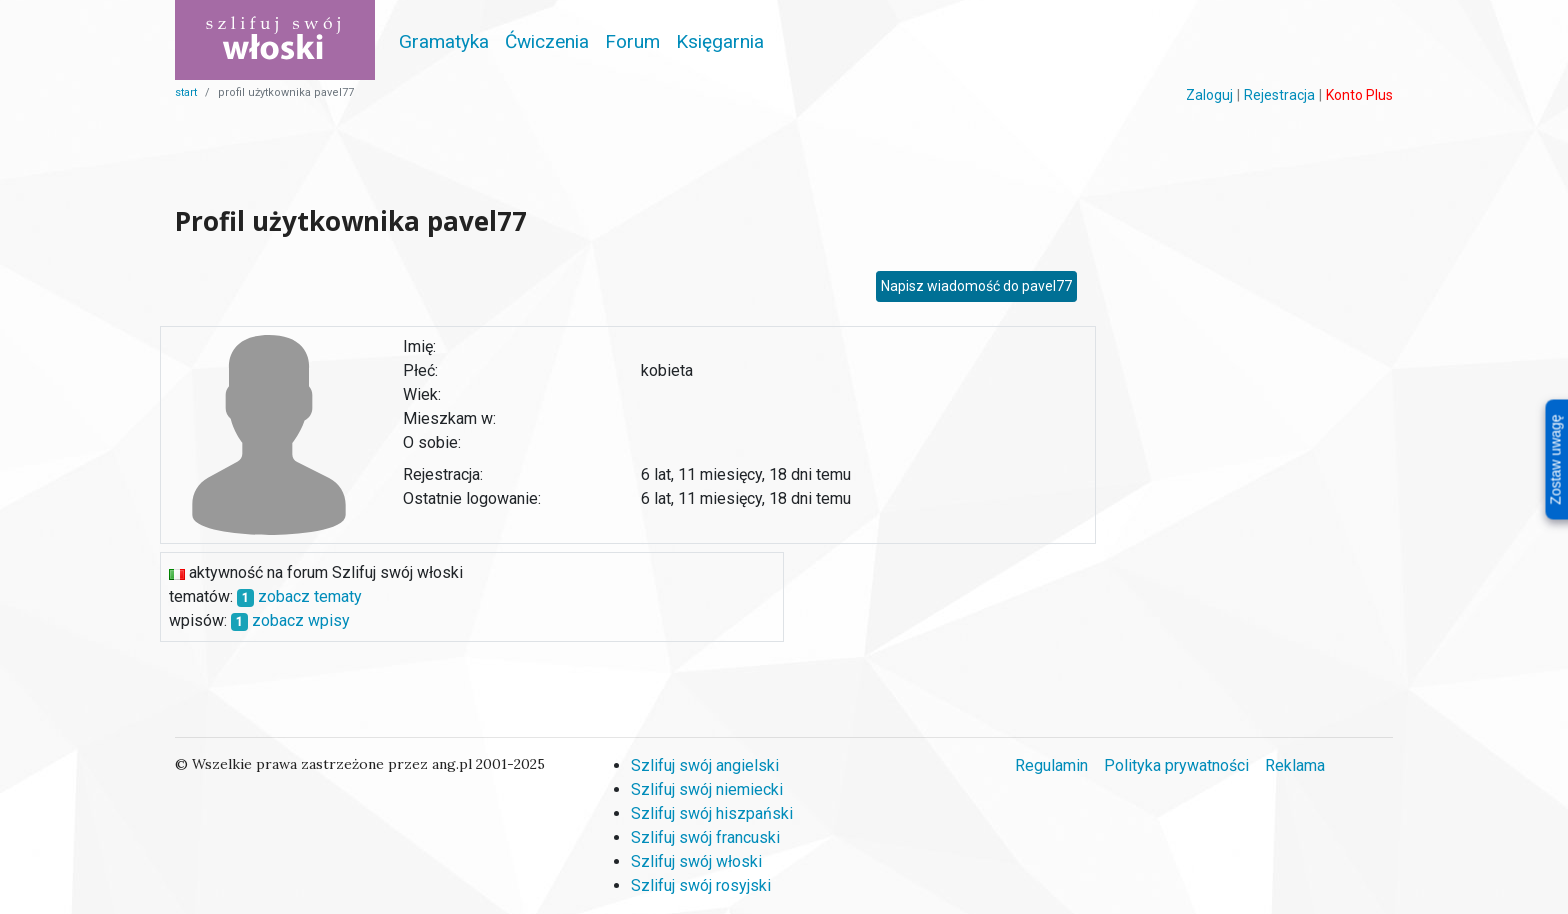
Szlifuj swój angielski (705, 765)
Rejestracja (1279, 95)
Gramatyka (444, 41)
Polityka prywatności (1176, 765)
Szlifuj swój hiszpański (712, 813)
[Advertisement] (628, 151)
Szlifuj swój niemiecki (707, 789)
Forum (632, 41)
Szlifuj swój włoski (696, 861)
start (186, 92)
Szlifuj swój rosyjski (701, 885)
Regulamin (1051, 765)
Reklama (1295, 765)
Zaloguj (1209, 95)
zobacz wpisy (301, 620)
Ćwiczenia (547, 41)
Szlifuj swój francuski (705, 837)
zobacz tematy (310, 596)
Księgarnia (720, 41)
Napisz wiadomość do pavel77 (976, 286)
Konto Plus (1359, 95)
